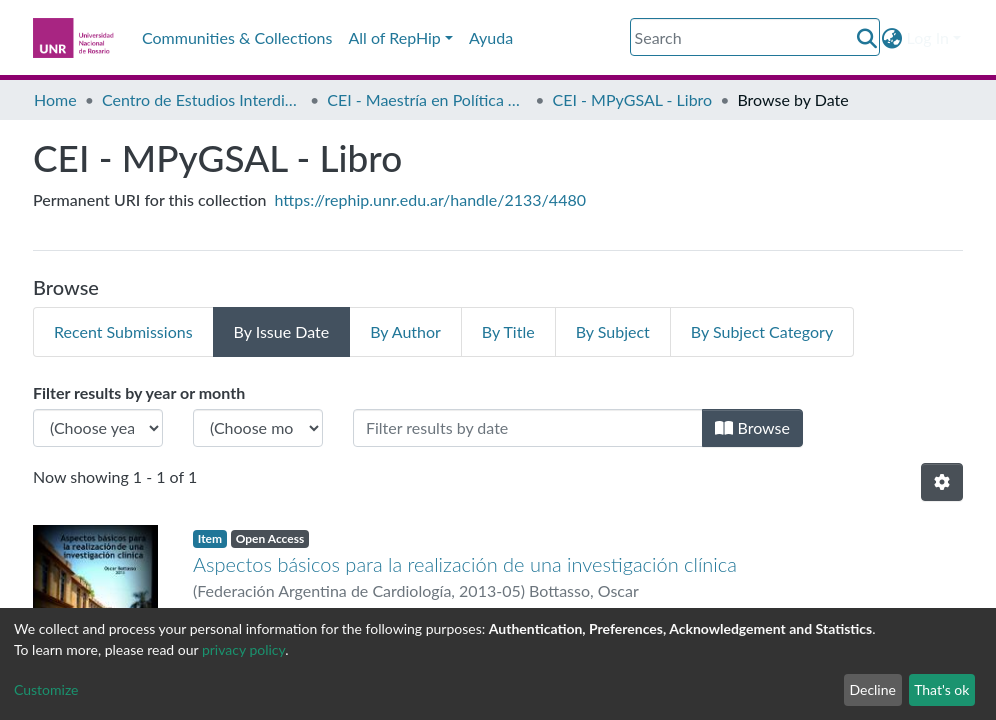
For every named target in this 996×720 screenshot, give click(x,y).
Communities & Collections (237, 37)
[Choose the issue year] (98, 428)
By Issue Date (282, 331)
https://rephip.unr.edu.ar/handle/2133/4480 (430, 199)
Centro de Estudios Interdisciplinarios (202, 99)
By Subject (613, 331)
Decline (872, 689)
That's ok (941, 689)
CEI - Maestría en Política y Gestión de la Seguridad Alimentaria (427, 99)
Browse (752, 427)
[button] (892, 38)
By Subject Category (762, 331)
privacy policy (243, 649)
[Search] (755, 37)
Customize (46, 689)
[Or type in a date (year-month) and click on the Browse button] (528, 428)
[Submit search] (867, 38)
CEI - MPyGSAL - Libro (633, 99)
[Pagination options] (942, 482)
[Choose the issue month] (258, 428)
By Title (508, 331)
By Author (405, 331)
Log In (928, 37)
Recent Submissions (123, 331)
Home (55, 99)
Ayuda (491, 37)
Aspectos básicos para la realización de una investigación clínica (465, 564)
